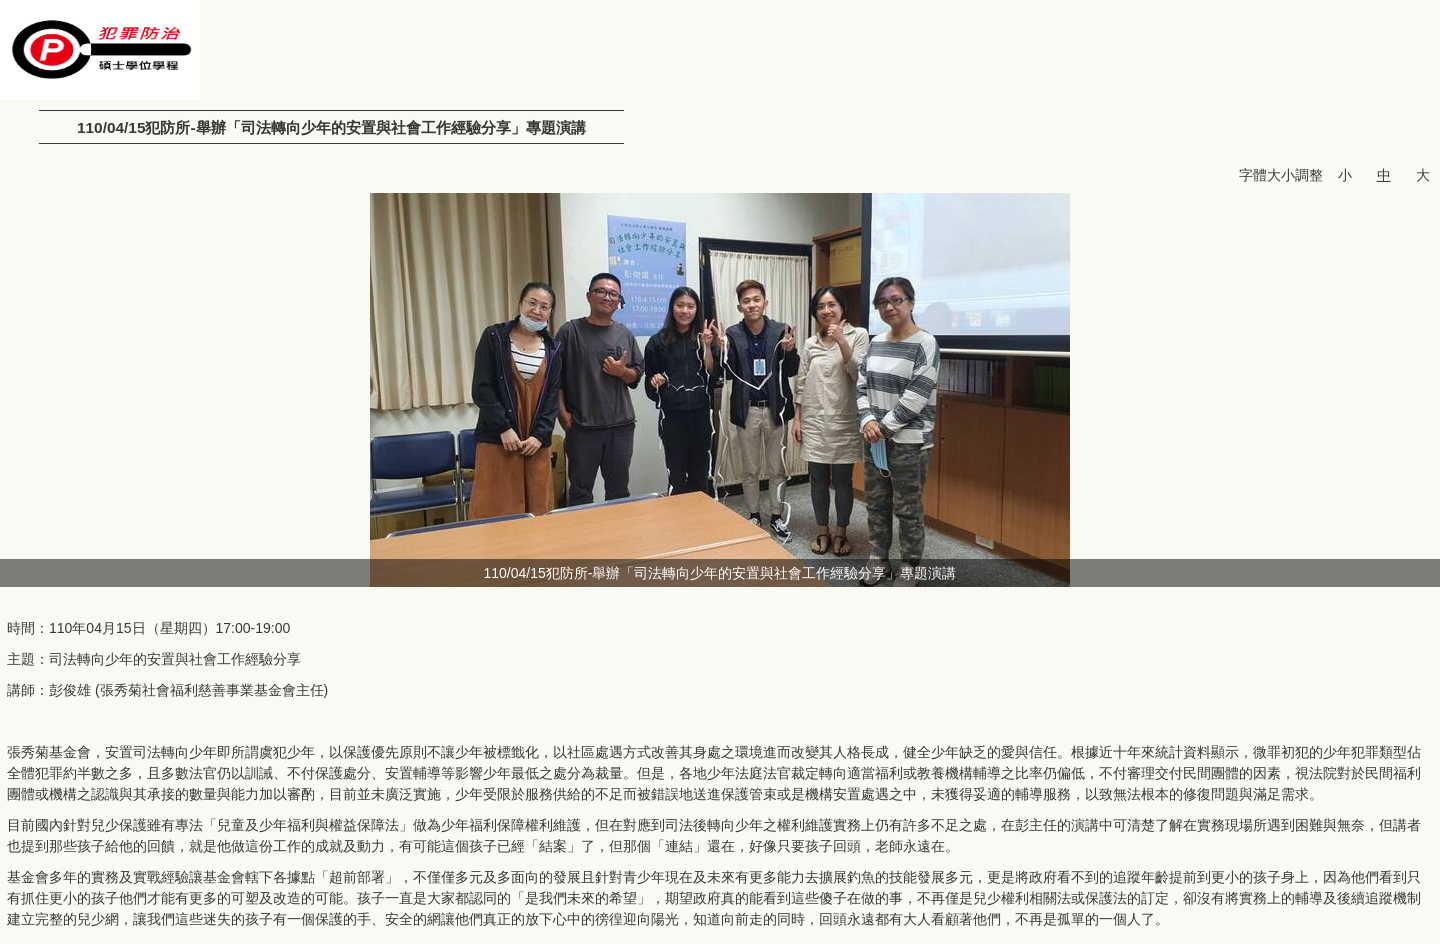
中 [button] (1384, 175)
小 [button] (1345, 175)
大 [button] (1423, 175)
